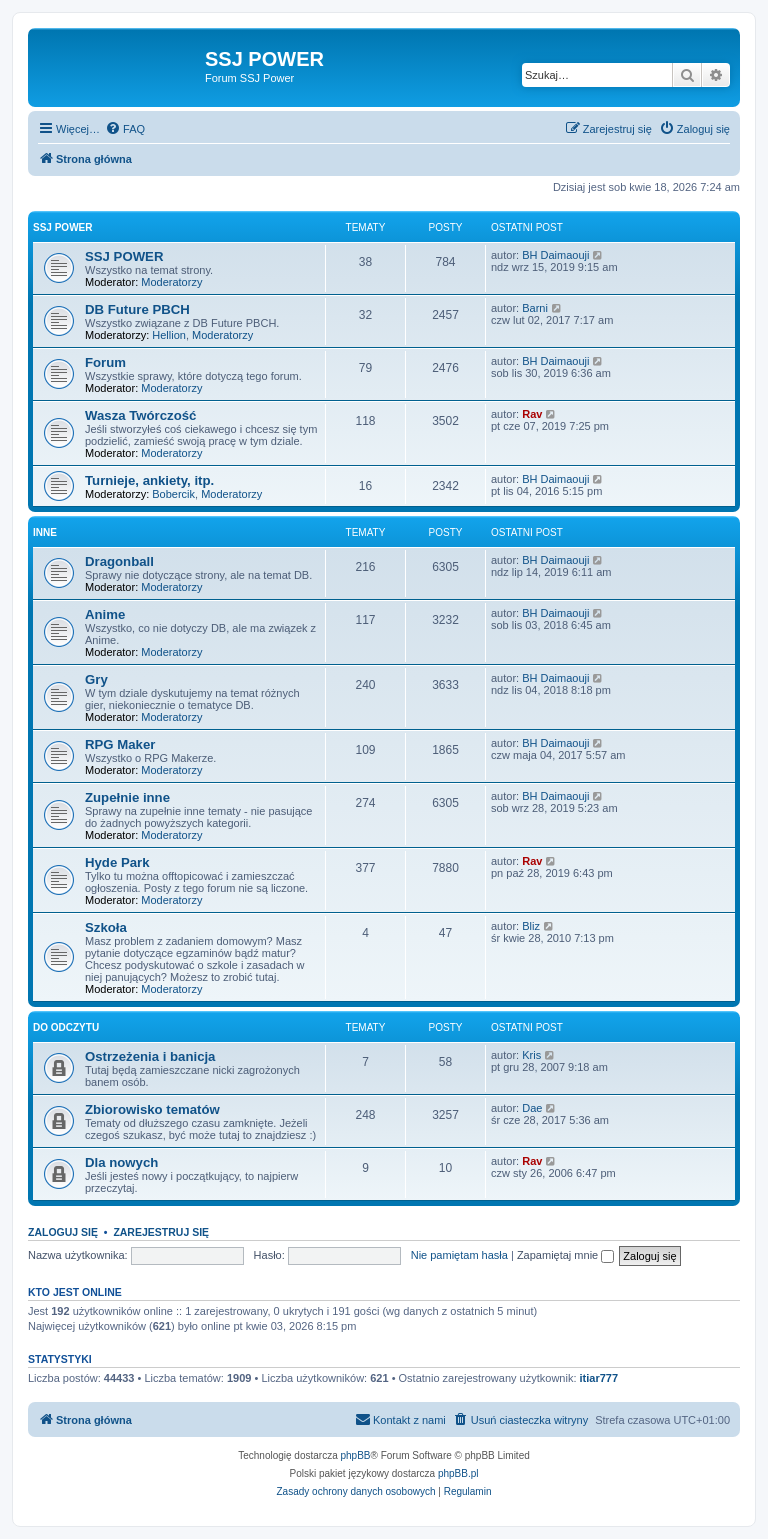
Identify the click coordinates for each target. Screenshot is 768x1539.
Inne (45, 532)
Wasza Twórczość (140, 415)
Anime (105, 614)
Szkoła (106, 927)
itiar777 (599, 1378)
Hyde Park (117, 862)
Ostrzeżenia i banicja (150, 1056)
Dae (532, 1108)
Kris (531, 1055)
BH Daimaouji (555, 255)
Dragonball (119, 561)
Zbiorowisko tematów (152, 1109)
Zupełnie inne (127, 797)
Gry (96, 679)
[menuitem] (125, 129)
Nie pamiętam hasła (459, 1255)
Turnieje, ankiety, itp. (149, 480)
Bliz (531, 926)
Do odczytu (66, 1027)
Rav (532, 414)
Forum (105, 362)
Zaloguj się (63, 1232)
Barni (535, 308)
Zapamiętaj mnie (565, 1255)
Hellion (169, 335)
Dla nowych (121, 1162)
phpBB (356, 1455)
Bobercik (173, 494)
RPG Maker (120, 744)
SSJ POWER (62, 227)
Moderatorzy (171, 282)
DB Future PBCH (137, 309)
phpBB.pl (458, 1473)
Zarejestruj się (161, 1232)
